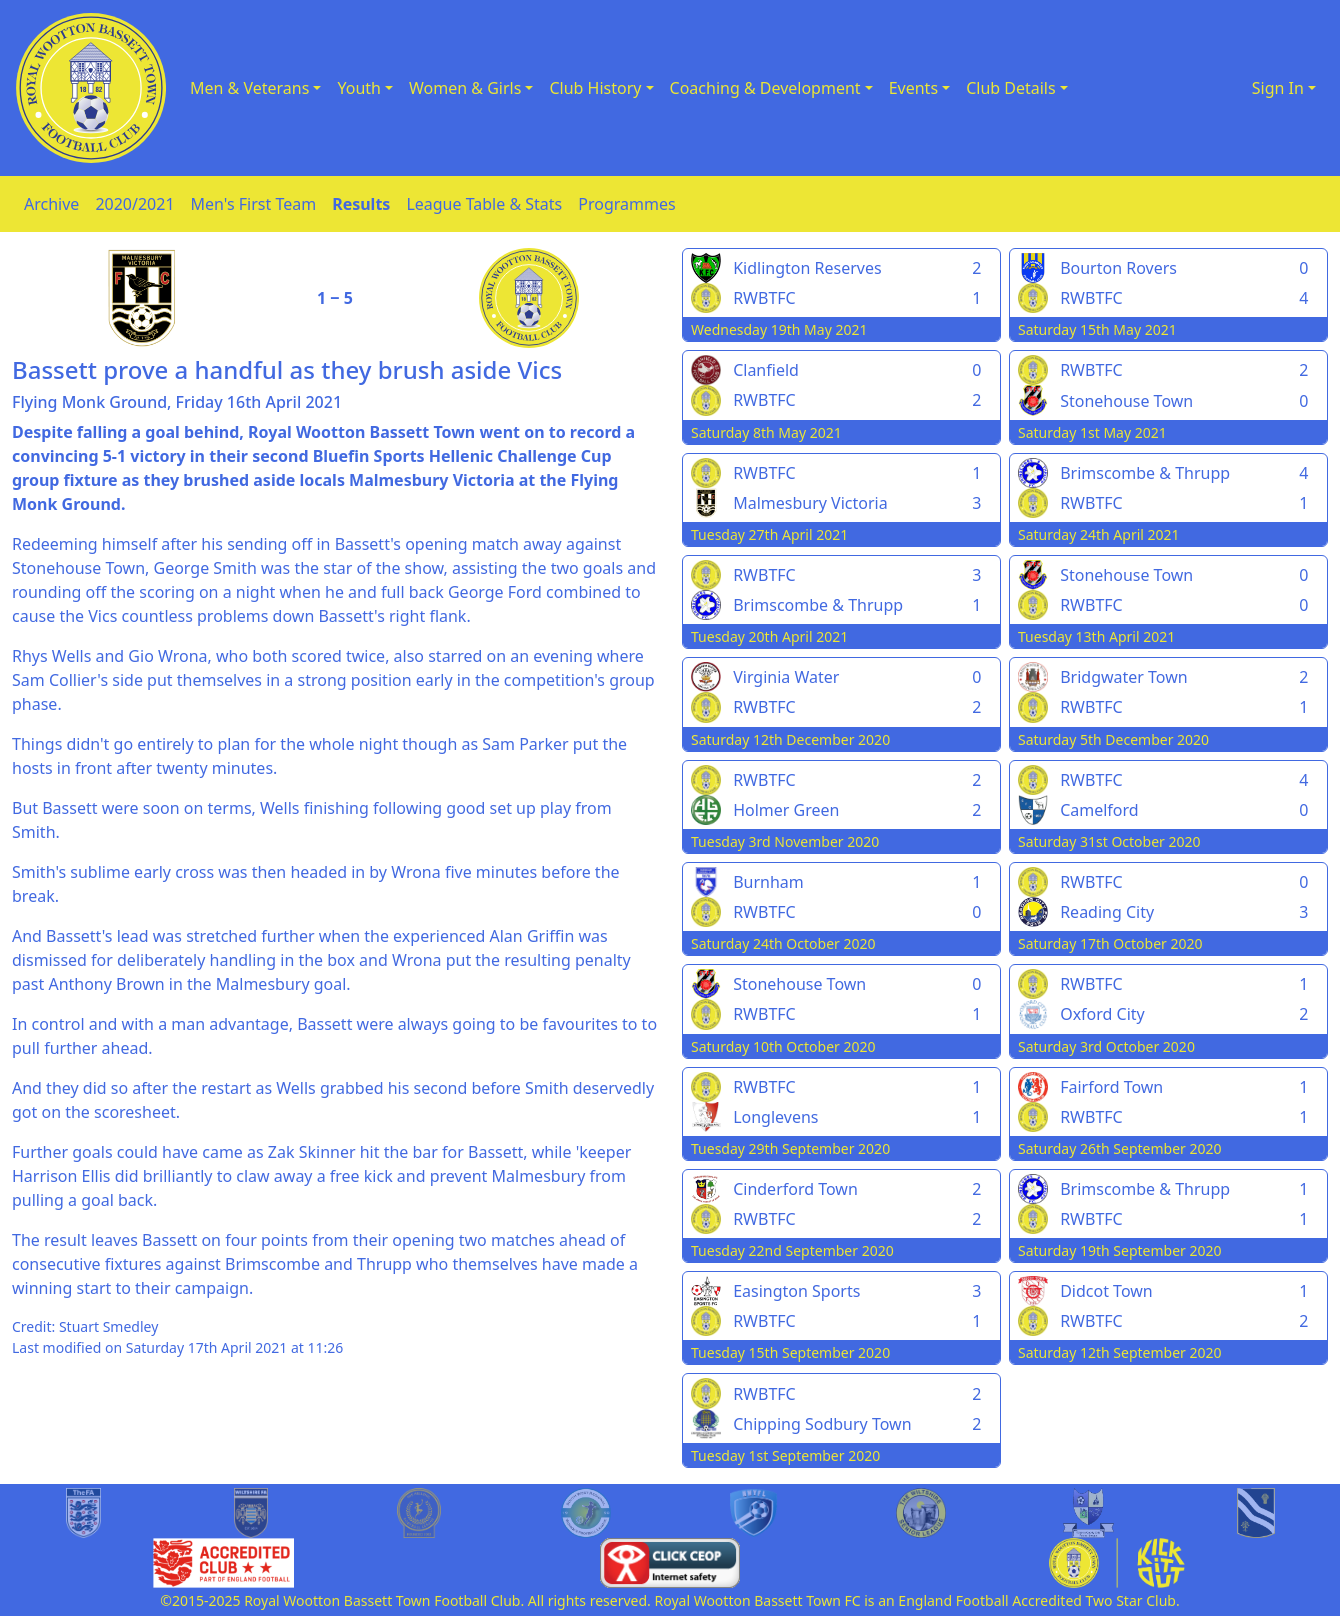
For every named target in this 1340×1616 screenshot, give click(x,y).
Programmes (626, 204)
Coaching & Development (765, 88)
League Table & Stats (484, 204)
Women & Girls (465, 88)
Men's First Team (254, 204)
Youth (359, 88)
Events (913, 88)
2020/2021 (134, 204)
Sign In (1278, 88)
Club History (595, 88)
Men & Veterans (249, 88)
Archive (51, 204)
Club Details (1011, 88)
